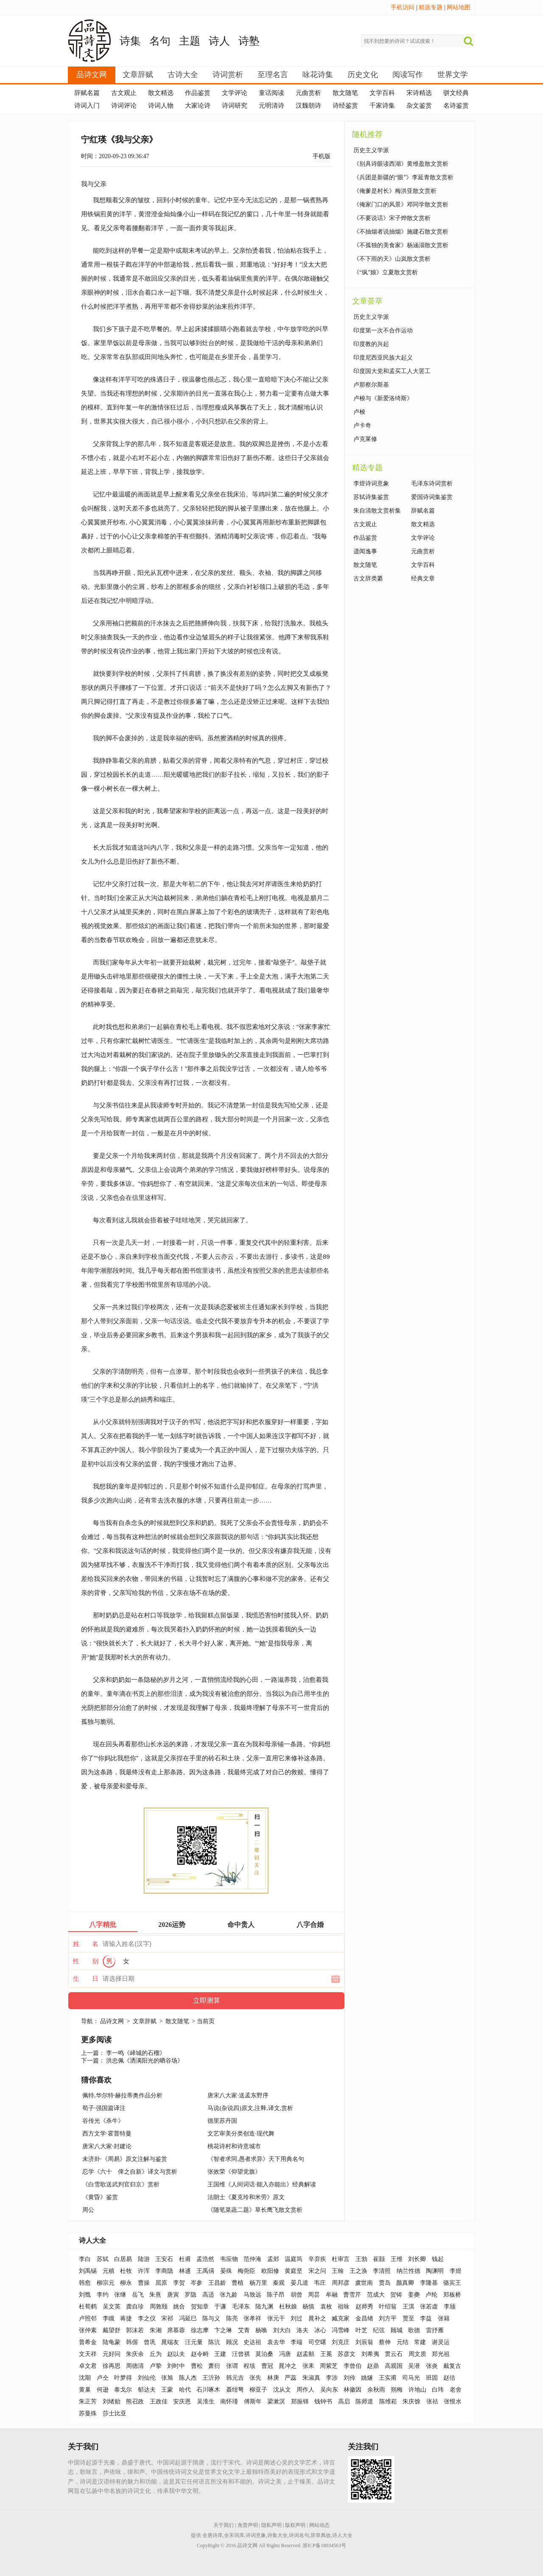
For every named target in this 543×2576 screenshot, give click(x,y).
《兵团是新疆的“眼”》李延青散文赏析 (403, 177)
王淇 (408, 2306)
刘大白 (282, 2330)
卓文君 (88, 2366)
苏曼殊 (88, 2413)
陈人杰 (188, 2378)
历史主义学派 (371, 150)
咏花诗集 (317, 74)
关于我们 (223, 2525)
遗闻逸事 (365, 551)
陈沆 (214, 2342)
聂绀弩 (235, 2389)
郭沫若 (135, 2330)
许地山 (417, 2389)
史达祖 (252, 2342)
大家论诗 (197, 105)
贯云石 (394, 2354)
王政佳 (159, 2401)
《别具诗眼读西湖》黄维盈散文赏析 (400, 164)
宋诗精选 (419, 92)
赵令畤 (200, 2354)
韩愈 (85, 2283)
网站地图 (458, 7)
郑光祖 (441, 2354)
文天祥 (88, 2354)
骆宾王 (452, 2283)
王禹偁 (205, 2271)
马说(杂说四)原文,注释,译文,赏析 (250, 2108)
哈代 (185, 2389)
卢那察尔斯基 (371, 385)
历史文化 (362, 74)
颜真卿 (405, 2283)
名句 (160, 41)
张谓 (232, 2366)
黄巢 (85, 2389)
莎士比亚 (114, 2413)
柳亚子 (258, 2389)
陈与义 (211, 2318)
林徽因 (352, 2389)
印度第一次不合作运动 (383, 330)
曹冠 (267, 2366)
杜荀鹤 (88, 2306)
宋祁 (167, 2318)
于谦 (220, 2306)
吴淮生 (206, 2401)
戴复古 (452, 2366)
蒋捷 (126, 2318)
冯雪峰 (341, 2330)
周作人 (305, 2389)
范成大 (376, 2295)
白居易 (123, 2259)
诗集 (130, 41)
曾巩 (150, 2342)
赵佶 (449, 2378)
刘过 (296, 2318)
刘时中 (176, 2366)
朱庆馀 (411, 2401)
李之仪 (147, 2318)
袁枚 (326, 2306)
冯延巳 (188, 2318)
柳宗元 (106, 2283)
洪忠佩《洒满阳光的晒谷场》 (144, 2060)
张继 (120, 2295)
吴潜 (414, 2366)
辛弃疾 (317, 2259)
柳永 (126, 2283)
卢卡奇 (362, 425)
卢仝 (103, 2378)
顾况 (232, 2342)
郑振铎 (300, 2401)
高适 (208, 2295)
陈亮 (232, 2318)
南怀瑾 (229, 2401)
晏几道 (299, 2283)
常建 (420, 2342)
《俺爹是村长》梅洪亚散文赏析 (395, 191)
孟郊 (273, 2259)
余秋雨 (376, 2389)
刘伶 (349, 2378)
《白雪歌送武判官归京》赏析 (121, 2184)
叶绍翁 (388, 2306)
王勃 (361, 2259)
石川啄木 (208, 2389)
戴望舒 (111, 2330)
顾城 (397, 2330)
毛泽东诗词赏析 (432, 483)
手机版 (321, 156)
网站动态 (319, 2525)
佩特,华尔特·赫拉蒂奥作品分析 (122, 2095)
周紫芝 (329, 2366)
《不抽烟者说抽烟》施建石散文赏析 (400, 232)
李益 (426, 2318)
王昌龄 (217, 2283)
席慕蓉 (176, 2330)
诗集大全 (277, 2535)
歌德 (414, 2330)
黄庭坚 (293, 2271)
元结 (403, 2342)
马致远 (252, 2295)
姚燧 (367, 2378)
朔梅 (397, 2389)
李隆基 (429, 2283)
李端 (296, 2342)
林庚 (273, 2378)
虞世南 (364, 2283)
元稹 (109, 2271)
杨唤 (261, 2330)
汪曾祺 (241, 2354)
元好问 (111, 2354)
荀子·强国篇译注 (104, 2108)
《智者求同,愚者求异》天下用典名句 (255, 2159)
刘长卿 (417, 2259)
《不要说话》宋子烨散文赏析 (392, 218)
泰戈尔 (123, 2389)
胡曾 (296, 2295)
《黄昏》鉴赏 (100, 2197)
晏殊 (226, 2271)
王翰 (338, 2271)
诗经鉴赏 (345, 105)
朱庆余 (135, 2354)
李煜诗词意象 (371, 483)
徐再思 (111, 2366)
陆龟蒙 (111, 2342)
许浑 (144, 2271)
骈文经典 (456, 92)
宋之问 (317, 2271)
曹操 (144, 2283)
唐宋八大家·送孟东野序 (238, 2095)
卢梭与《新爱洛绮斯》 (383, 398)
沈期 (85, 2378)
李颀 (450, 2306)
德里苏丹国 (222, 2121)
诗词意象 (256, 2535)
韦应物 (229, 2259)
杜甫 (185, 2259)
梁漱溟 (276, 2401)
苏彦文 (346, 2354)
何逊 (103, 2389)
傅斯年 (253, 2401)
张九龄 (229, 2295)
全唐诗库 (212, 2535)
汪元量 (194, 2342)
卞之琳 (223, 2330)
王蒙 (167, 2389)
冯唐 (285, 2354)
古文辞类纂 (368, 578)
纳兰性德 (408, 2271)
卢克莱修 (365, 439)
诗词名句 (299, 2535)
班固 (432, 2378)
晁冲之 (288, 2366)
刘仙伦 (147, 2378)
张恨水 (453, 2401)
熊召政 (135, 2401)
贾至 (408, 2318)
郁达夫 (147, 2389)
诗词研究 (234, 105)
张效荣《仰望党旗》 (234, 2172)
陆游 (144, 2259)
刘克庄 (341, 2342)
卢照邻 (88, 2318)
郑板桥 (452, 2295)
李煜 (456, 2271)
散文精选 (161, 92)
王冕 (326, 2354)
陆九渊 (264, 2306)
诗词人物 (161, 105)
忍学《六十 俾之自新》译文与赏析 (129, 2172)
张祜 (432, 2401)
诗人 (219, 41)
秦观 (279, 2283)
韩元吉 (235, 2378)
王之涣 (358, 2271)
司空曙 (317, 2342)
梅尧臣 (246, 2271)
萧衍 (214, 2366)
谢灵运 (441, 2342)
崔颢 (379, 2259)
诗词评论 (124, 105)
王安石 (164, 2259)
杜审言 (341, 2259)
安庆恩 (182, 2401)
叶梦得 (123, 2378)
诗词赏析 (228, 74)
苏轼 (103, 2259)
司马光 (411, 2378)
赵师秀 (364, 2306)
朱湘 (156, 2330)
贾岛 (385, 2283)
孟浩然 (205, 2259)
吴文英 (111, 2306)
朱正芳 (88, 2401)
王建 (220, 2354)
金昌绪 (364, 2318)
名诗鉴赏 (456, 105)
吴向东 (329, 2389)
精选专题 (430, 7)
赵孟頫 (305, 2354)
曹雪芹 (352, 2295)
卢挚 (156, 2366)
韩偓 (132, 2342)
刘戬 (85, 2295)
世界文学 (452, 74)
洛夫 (302, 2330)
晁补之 (317, 2318)
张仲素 (88, 2330)
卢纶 (431, 2295)
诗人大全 (92, 2240)
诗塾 (249, 41)
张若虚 (429, 2306)
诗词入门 (87, 105)
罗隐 (190, 2295)
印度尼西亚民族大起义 (383, 357)
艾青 (244, 2330)
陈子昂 (276, 2295)
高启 (344, 2401)
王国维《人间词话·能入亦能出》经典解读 (261, 2184)
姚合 (179, 2306)
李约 (103, 2295)
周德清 (135, 2366)
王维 (397, 2259)
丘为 (156, 2354)
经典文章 (423, 578)
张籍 (444, 2318)
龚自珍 (135, 2306)
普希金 (88, 2342)
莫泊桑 (264, 2354)
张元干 (276, 2318)
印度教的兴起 (371, 344)
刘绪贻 (111, 2401)
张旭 (167, 2378)
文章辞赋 (138, 74)
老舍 (456, 2389)
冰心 (320, 2330)
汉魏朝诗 (308, 105)
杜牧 (126, 2271)
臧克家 (341, 2318)
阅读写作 (407, 74)
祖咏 (344, 2306)
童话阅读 (271, 92)
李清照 (382, 2271)
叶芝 (361, 2330)
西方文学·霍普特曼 (107, 2133)
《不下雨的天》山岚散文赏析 (392, 259)
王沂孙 (211, 2378)
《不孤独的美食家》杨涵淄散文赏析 (400, 245)
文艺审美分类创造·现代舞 (240, 2133)
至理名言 (273, 74)
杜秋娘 (288, 2306)
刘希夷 (370, 2354)
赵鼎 (373, 2366)
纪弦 (379, 2330)
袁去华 (276, 2342)
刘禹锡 (88, 2271)
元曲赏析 (308, 92)
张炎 (432, 2366)
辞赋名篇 (87, 92)
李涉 (332, 2378)
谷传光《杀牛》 (103, 2121)
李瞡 (109, 2318)
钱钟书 (323, 2401)
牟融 (332, 2295)
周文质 (417, 2354)
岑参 (196, 2283)
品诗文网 (91, 74)
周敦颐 (159, 2306)
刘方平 (388, 2318)
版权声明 (295, 2525)
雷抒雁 (435, 2330)
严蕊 (291, 2378)
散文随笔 (345, 92)
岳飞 (138, 2295)
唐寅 (173, 2295)
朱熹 (155, 2295)
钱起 (438, 2259)
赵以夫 (176, 2354)
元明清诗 (271, 105)
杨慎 (308, 2306)
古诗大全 (183, 74)
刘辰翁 (364, 2342)
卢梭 (359, 412)
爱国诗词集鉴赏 (432, 497)
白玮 (438, 2389)
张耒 (308, 2366)
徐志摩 (200, 2330)
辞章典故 (321, 2535)
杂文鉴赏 (419, 105)
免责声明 (248, 2525)
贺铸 (396, 2295)
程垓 (249, 2366)
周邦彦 (341, 2283)
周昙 (314, 2295)
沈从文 (282, 2389)
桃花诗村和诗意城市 (234, 2146)
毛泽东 (241, 2306)
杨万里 (258, 2283)
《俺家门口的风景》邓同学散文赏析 (400, 204)
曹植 (238, 2283)
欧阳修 (270, 2271)
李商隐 (164, 2271)
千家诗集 (382, 105)
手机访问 (402, 7)
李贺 (179, 2283)
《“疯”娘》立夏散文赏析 (385, 272)
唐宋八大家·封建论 (107, 2146)
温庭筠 (293, 2259)
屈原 (161, 2283)
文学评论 (234, 92)
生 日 (85, 1978)
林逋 (185, 2271)
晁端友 (170, 2342)
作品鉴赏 (197, 92)
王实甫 (388, 2378)
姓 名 (85, 1943)
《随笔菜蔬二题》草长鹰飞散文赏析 (254, 2210)
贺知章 (200, 2306)
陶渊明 (435, 2271)
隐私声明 (271, 2525)
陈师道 (364, 2401)
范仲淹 (252, 2259)
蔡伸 (385, 2342)
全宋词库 (234, 2535)
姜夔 (414, 2295)
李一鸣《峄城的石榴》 (135, 2053)
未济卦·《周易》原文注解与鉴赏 (124, 2159)
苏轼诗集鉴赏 (371, 497)
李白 (85, 2259)
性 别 (85, 1961)
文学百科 (382, 92)
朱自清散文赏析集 (377, 510)
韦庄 (320, 2283)
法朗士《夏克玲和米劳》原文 (246, 2197)
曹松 (197, 2366)
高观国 (394, 2366)
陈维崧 (388, 2401)
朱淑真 (311, 2378)
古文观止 (124, 92)
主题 (189, 41)
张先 (255, 2378)
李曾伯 (352, 2366)
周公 (88, 2210)
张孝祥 (252, 2318)
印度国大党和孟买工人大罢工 (392, 371)
